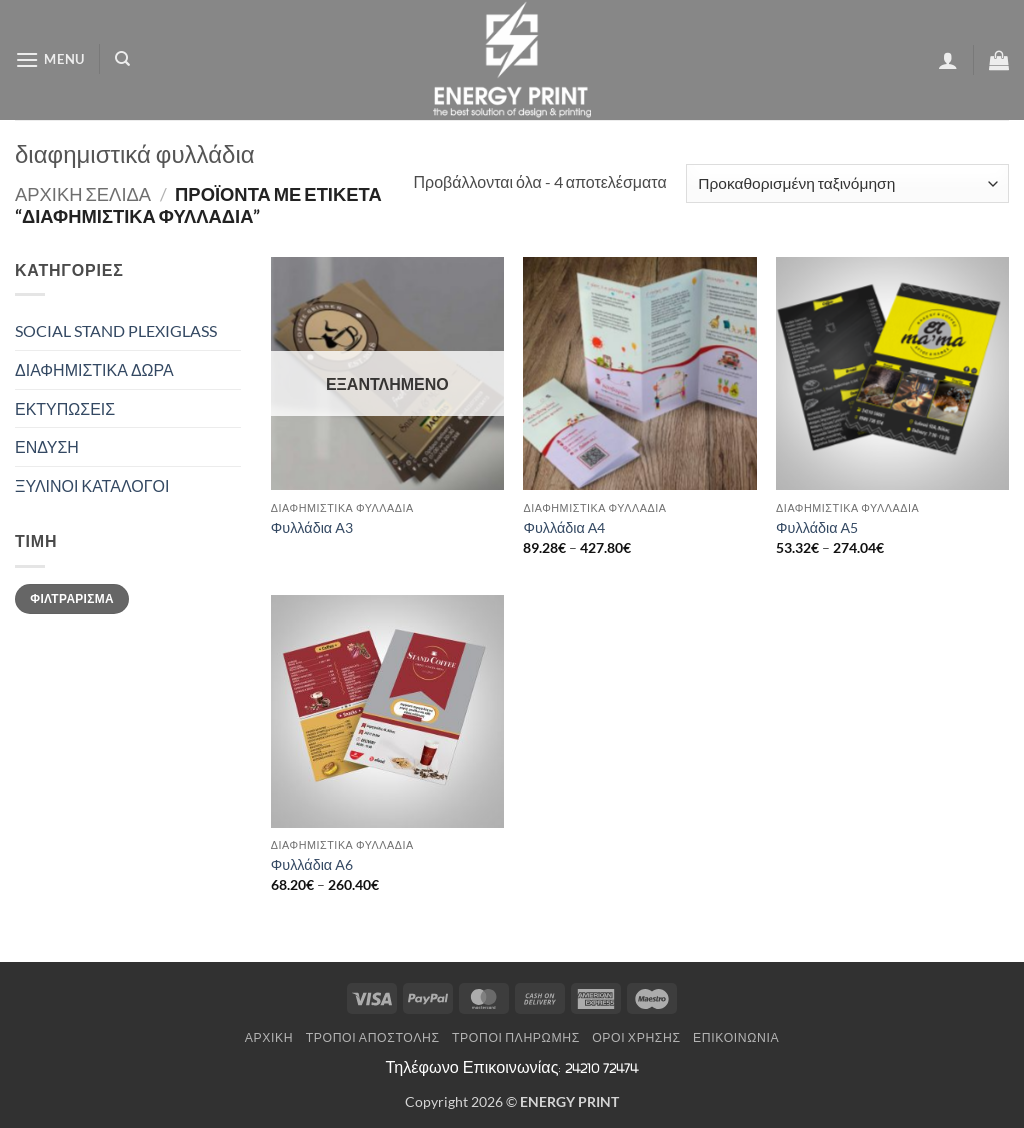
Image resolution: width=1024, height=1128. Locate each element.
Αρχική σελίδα (83, 194)
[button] (50, 59)
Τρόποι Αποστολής (373, 1037)
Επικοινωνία (736, 1037)
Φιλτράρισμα (72, 598)
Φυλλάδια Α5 (817, 527)
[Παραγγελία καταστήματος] (847, 183)
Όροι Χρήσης (636, 1037)
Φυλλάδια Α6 (312, 864)
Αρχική (269, 1037)
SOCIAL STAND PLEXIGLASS (116, 330)
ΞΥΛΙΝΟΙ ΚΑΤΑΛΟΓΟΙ (92, 485)
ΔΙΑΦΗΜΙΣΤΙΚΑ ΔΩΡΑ (94, 369)
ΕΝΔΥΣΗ (47, 446)
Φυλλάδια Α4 (564, 527)
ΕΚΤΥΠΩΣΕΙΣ (65, 408)
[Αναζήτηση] (122, 59)
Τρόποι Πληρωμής (516, 1037)
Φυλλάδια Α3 (312, 527)
